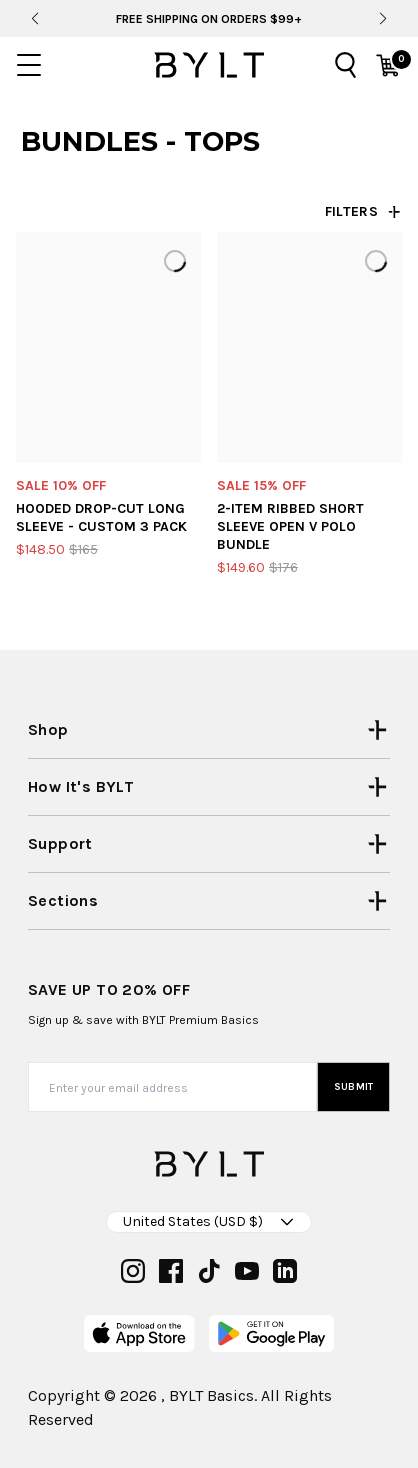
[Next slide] (382, 19)
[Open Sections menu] (209, 901)
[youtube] (247, 1271)
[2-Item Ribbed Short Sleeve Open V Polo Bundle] (309, 347)
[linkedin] (285, 1271)
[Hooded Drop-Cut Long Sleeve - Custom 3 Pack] (108, 347)
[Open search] (346, 65)
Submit (354, 1087)
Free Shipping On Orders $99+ (209, 19)
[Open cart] (388, 65)
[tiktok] (209, 1271)
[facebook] (171, 1271)
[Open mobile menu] (29, 65)
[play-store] (271, 1333)
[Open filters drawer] (363, 212)
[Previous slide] (34, 19)
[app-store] (139, 1333)
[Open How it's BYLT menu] (209, 787)
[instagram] (133, 1271)
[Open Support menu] (209, 844)
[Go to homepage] (209, 65)
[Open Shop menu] (209, 730)
